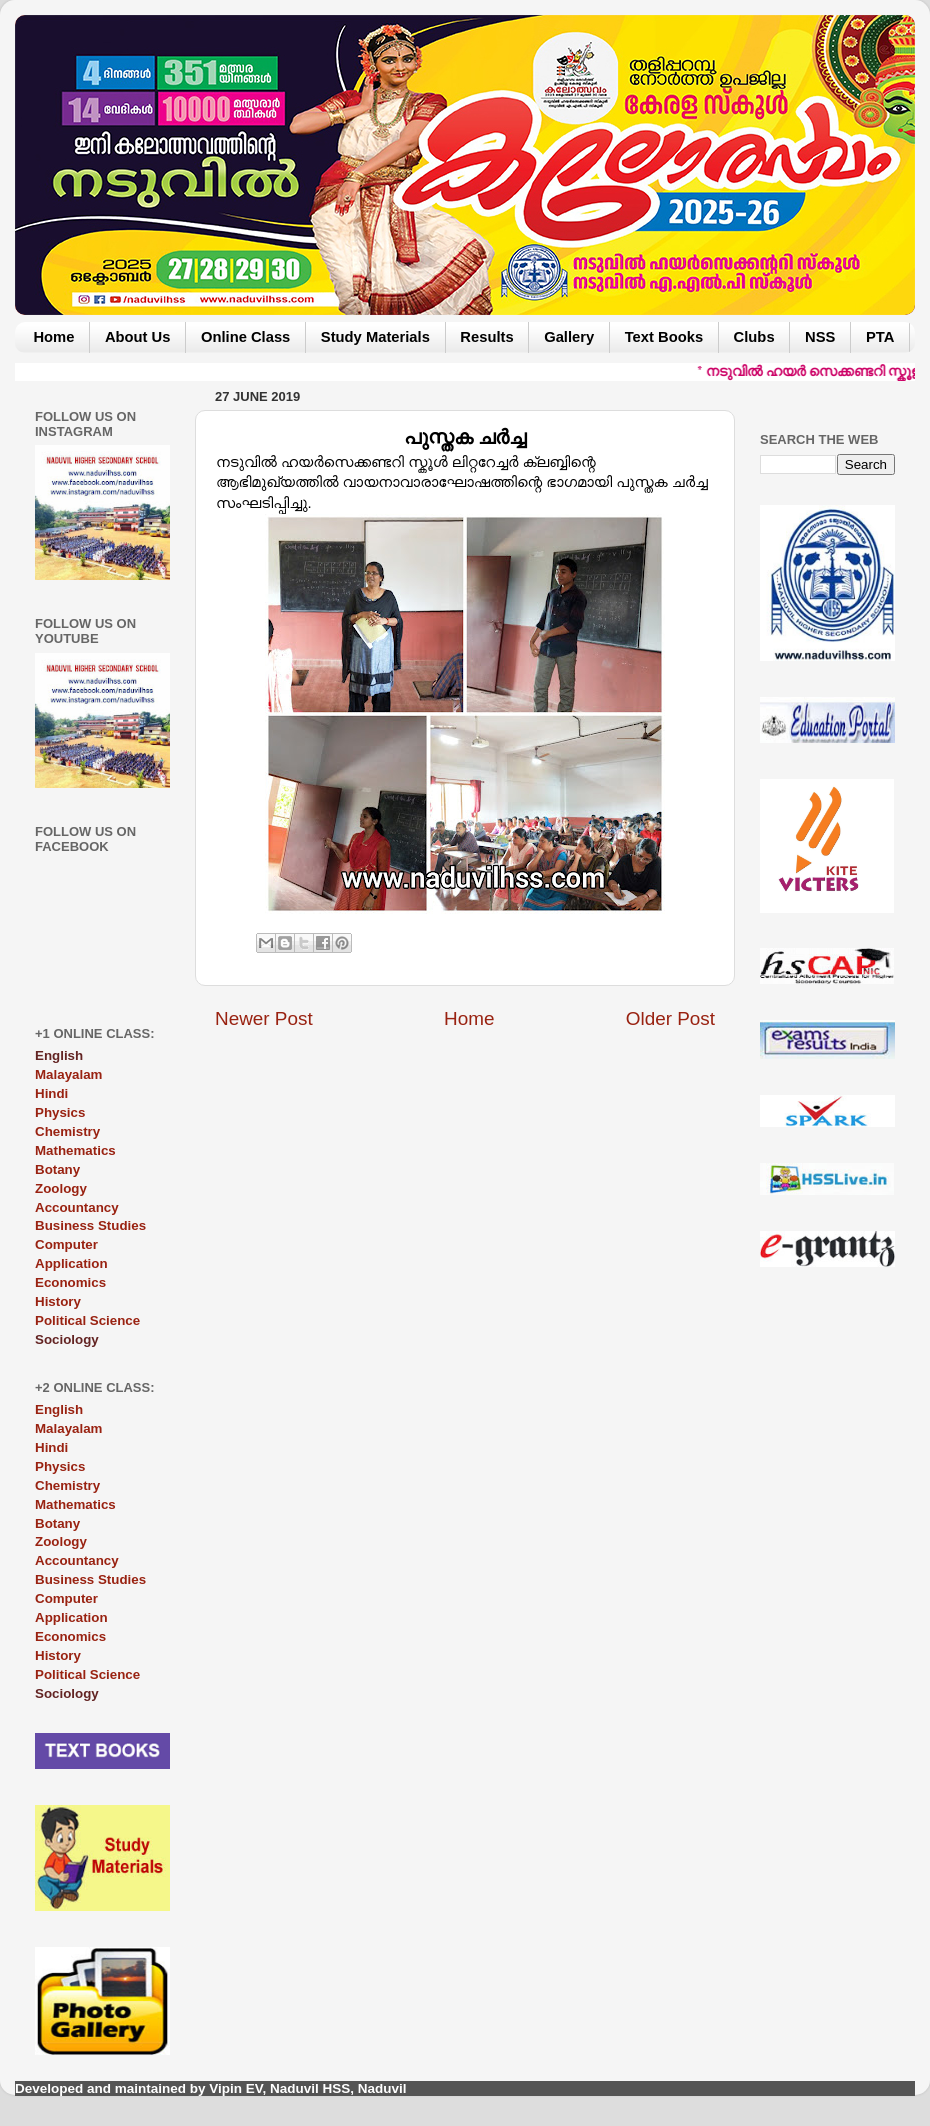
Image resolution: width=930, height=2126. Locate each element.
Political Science (87, 1320)
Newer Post (264, 1018)
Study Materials (375, 337)
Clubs (754, 337)
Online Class (245, 337)
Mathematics (75, 1150)
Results (486, 337)
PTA (880, 337)
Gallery (569, 337)
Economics (70, 1282)
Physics (60, 1112)
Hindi (51, 1093)
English (59, 1409)
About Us (138, 337)
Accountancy (77, 1207)
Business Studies (90, 1225)
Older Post (670, 1018)
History (58, 1301)
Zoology (61, 1188)
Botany (57, 1169)
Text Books (664, 337)
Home (53, 337)
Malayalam (68, 1074)
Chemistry (67, 1131)
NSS (820, 337)
